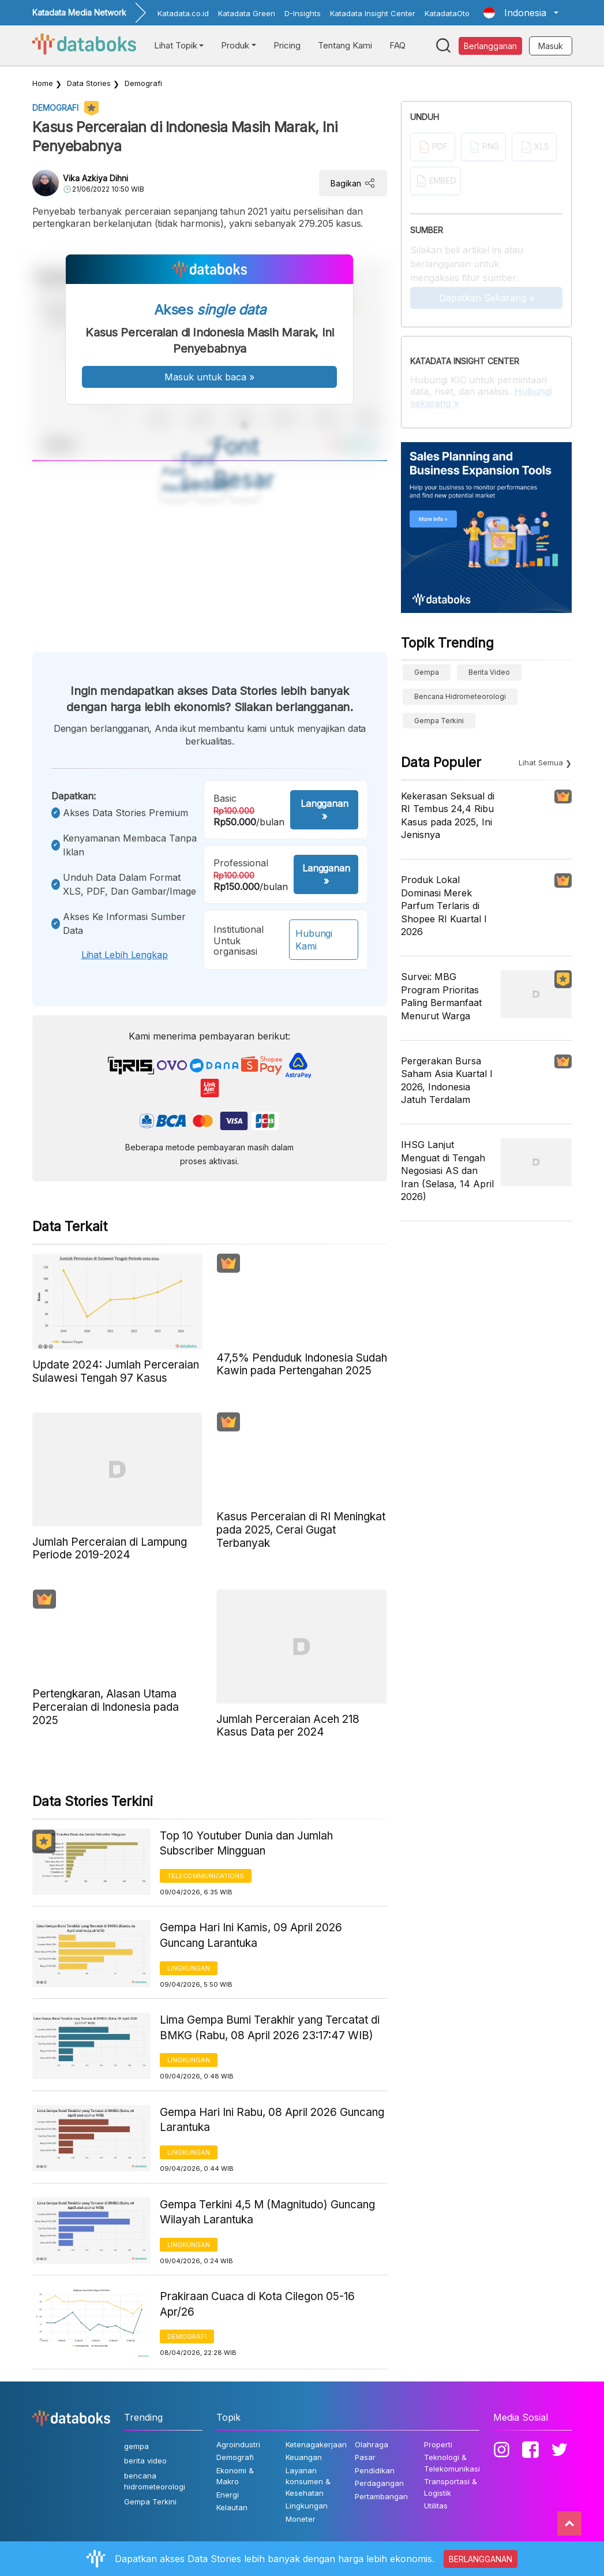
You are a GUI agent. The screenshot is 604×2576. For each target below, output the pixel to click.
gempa (426, 672)
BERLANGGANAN (480, 2559)
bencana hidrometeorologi (460, 696)
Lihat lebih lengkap (124, 954)
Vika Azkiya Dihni (95, 178)
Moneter (301, 2518)
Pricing (287, 45)
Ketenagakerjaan (316, 2444)
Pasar (365, 2457)
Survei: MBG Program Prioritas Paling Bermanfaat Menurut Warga (441, 996)
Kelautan (231, 2507)
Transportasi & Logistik (450, 2487)
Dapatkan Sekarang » (486, 298)
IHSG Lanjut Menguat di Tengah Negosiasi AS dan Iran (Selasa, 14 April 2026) (447, 1170)
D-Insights (302, 13)
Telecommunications (205, 1876)
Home (42, 83)
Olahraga (371, 2444)
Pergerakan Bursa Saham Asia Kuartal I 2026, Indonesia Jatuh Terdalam (447, 1080)
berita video (489, 672)
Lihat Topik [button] (175, 45)
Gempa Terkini (439, 720)
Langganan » (324, 810)
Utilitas (436, 2505)
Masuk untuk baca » (209, 377)
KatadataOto (447, 13)
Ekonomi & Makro (235, 2476)
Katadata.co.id (183, 13)
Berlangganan (490, 46)
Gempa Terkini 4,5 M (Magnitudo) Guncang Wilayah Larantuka (267, 2212)
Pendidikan (375, 2470)
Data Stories (89, 83)
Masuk (550, 46)
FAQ (397, 45)
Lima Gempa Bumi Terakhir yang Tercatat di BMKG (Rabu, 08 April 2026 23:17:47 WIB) (270, 2027)
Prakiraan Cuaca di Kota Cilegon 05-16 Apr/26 (257, 2304)
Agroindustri (238, 2444)
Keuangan (304, 2457)
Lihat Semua (541, 762)
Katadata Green (246, 13)
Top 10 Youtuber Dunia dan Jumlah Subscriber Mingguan (246, 1843)
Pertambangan (381, 2496)
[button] (520, 13)
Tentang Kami (345, 45)
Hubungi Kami (313, 940)
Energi (227, 2494)
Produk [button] (235, 45)
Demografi (143, 83)
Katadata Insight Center (372, 13)
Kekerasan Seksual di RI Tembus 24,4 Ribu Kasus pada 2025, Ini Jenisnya (447, 815)
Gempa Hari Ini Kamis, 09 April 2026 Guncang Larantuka (251, 1935)
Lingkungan (188, 1968)
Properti (438, 2444)
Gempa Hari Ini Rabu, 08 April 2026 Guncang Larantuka (272, 2120)
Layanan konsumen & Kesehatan (308, 2482)
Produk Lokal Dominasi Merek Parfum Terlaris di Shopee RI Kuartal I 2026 (444, 905)
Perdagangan (379, 2483)
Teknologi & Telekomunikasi (452, 2462)
